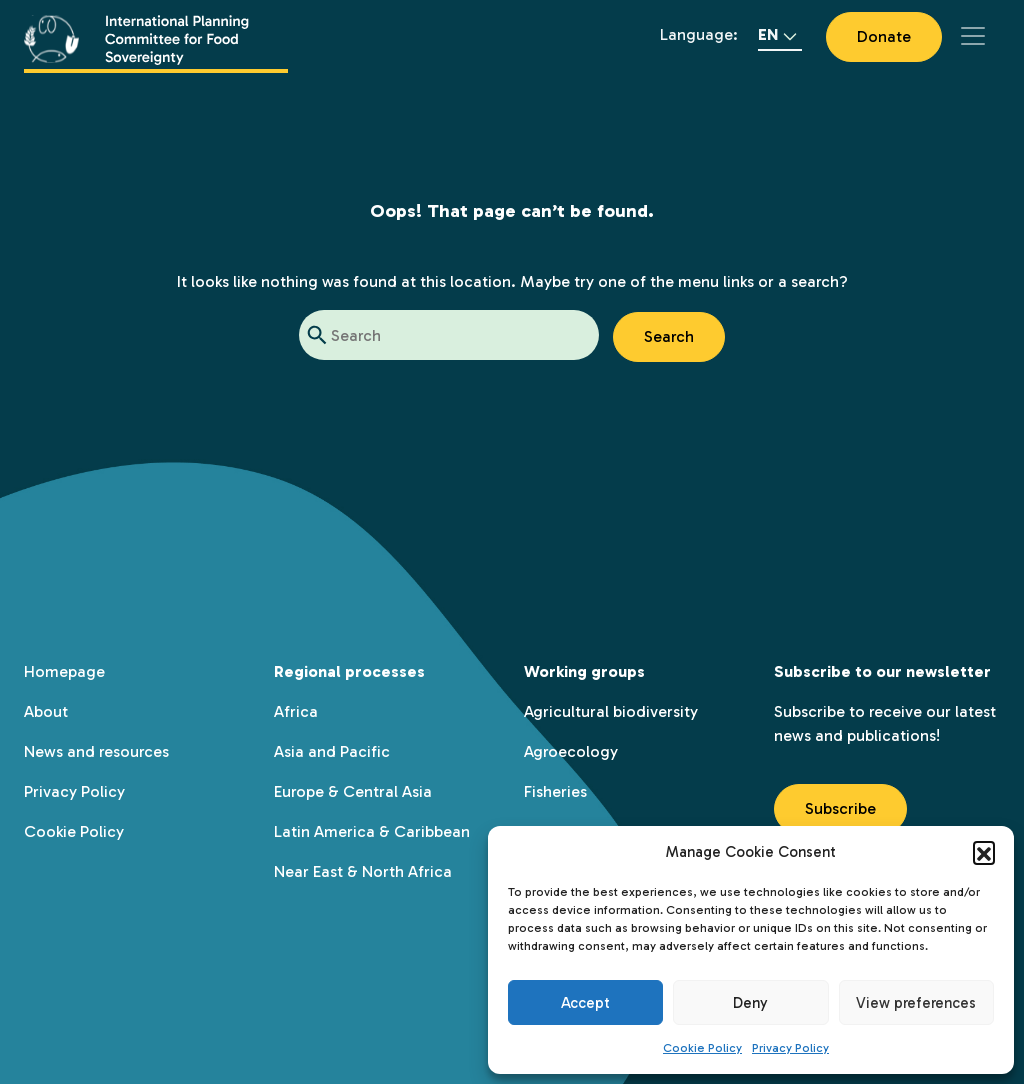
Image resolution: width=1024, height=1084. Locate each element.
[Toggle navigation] (973, 36)
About (46, 711)
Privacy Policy (790, 1048)
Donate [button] (884, 36)
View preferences (916, 1003)
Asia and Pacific (332, 751)
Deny (750, 1003)
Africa (296, 711)
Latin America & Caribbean (372, 831)
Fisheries (555, 791)
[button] (984, 852)
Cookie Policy (702, 1048)
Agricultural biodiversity (611, 711)
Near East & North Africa (363, 871)
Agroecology (571, 751)
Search (669, 336)
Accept (585, 1003)
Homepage (64, 671)
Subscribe (840, 808)
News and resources (96, 751)
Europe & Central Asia (353, 791)
